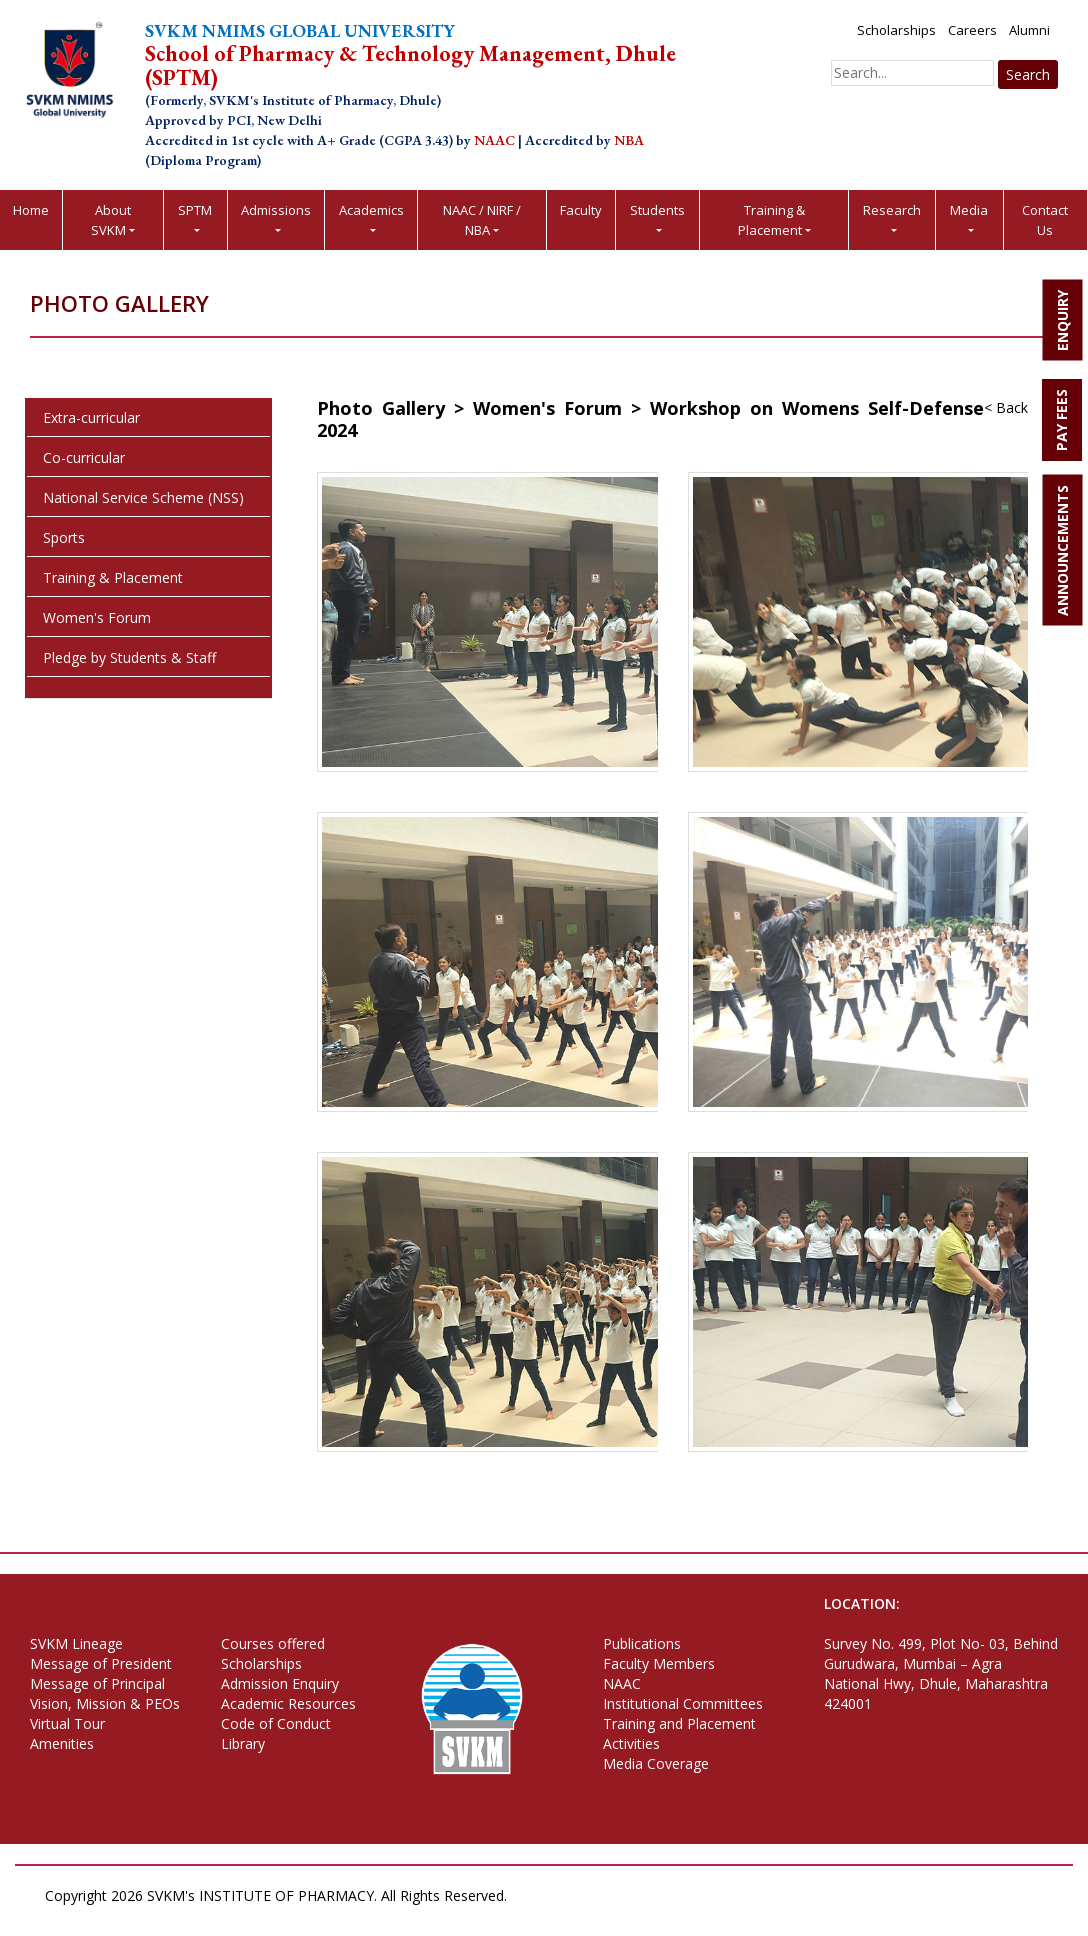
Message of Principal (97, 1683)
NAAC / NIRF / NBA (482, 220)
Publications (642, 1643)
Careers (972, 30)
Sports (64, 537)
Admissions (276, 210)
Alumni (1029, 30)
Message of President (101, 1663)
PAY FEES (1061, 420)
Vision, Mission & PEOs (105, 1703)
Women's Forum (97, 617)
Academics (371, 210)
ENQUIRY (1062, 320)
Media (969, 210)
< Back (1006, 407)
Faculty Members (659, 1663)
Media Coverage (656, 1763)
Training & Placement (771, 220)
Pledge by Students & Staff (129, 657)
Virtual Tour (67, 1723)
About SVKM (111, 220)
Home (31, 210)
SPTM (195, 210)
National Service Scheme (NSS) (143, 497)
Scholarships (896, 30)
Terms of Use (139, 1915)
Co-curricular (84, 457)
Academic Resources (288, 1703)
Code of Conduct (276, 1723)
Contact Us (1045, 220)
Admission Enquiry (280, 1683)
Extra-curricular (91, 417)
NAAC (622, 1683)
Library (243, 1743)
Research (892, 210)
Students (657, 210)
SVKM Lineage (76, 1643)
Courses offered (273, 1643)
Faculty (581, 210)
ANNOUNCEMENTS (1062, 550)
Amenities (62, 1743)
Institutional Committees (683, 1703)
